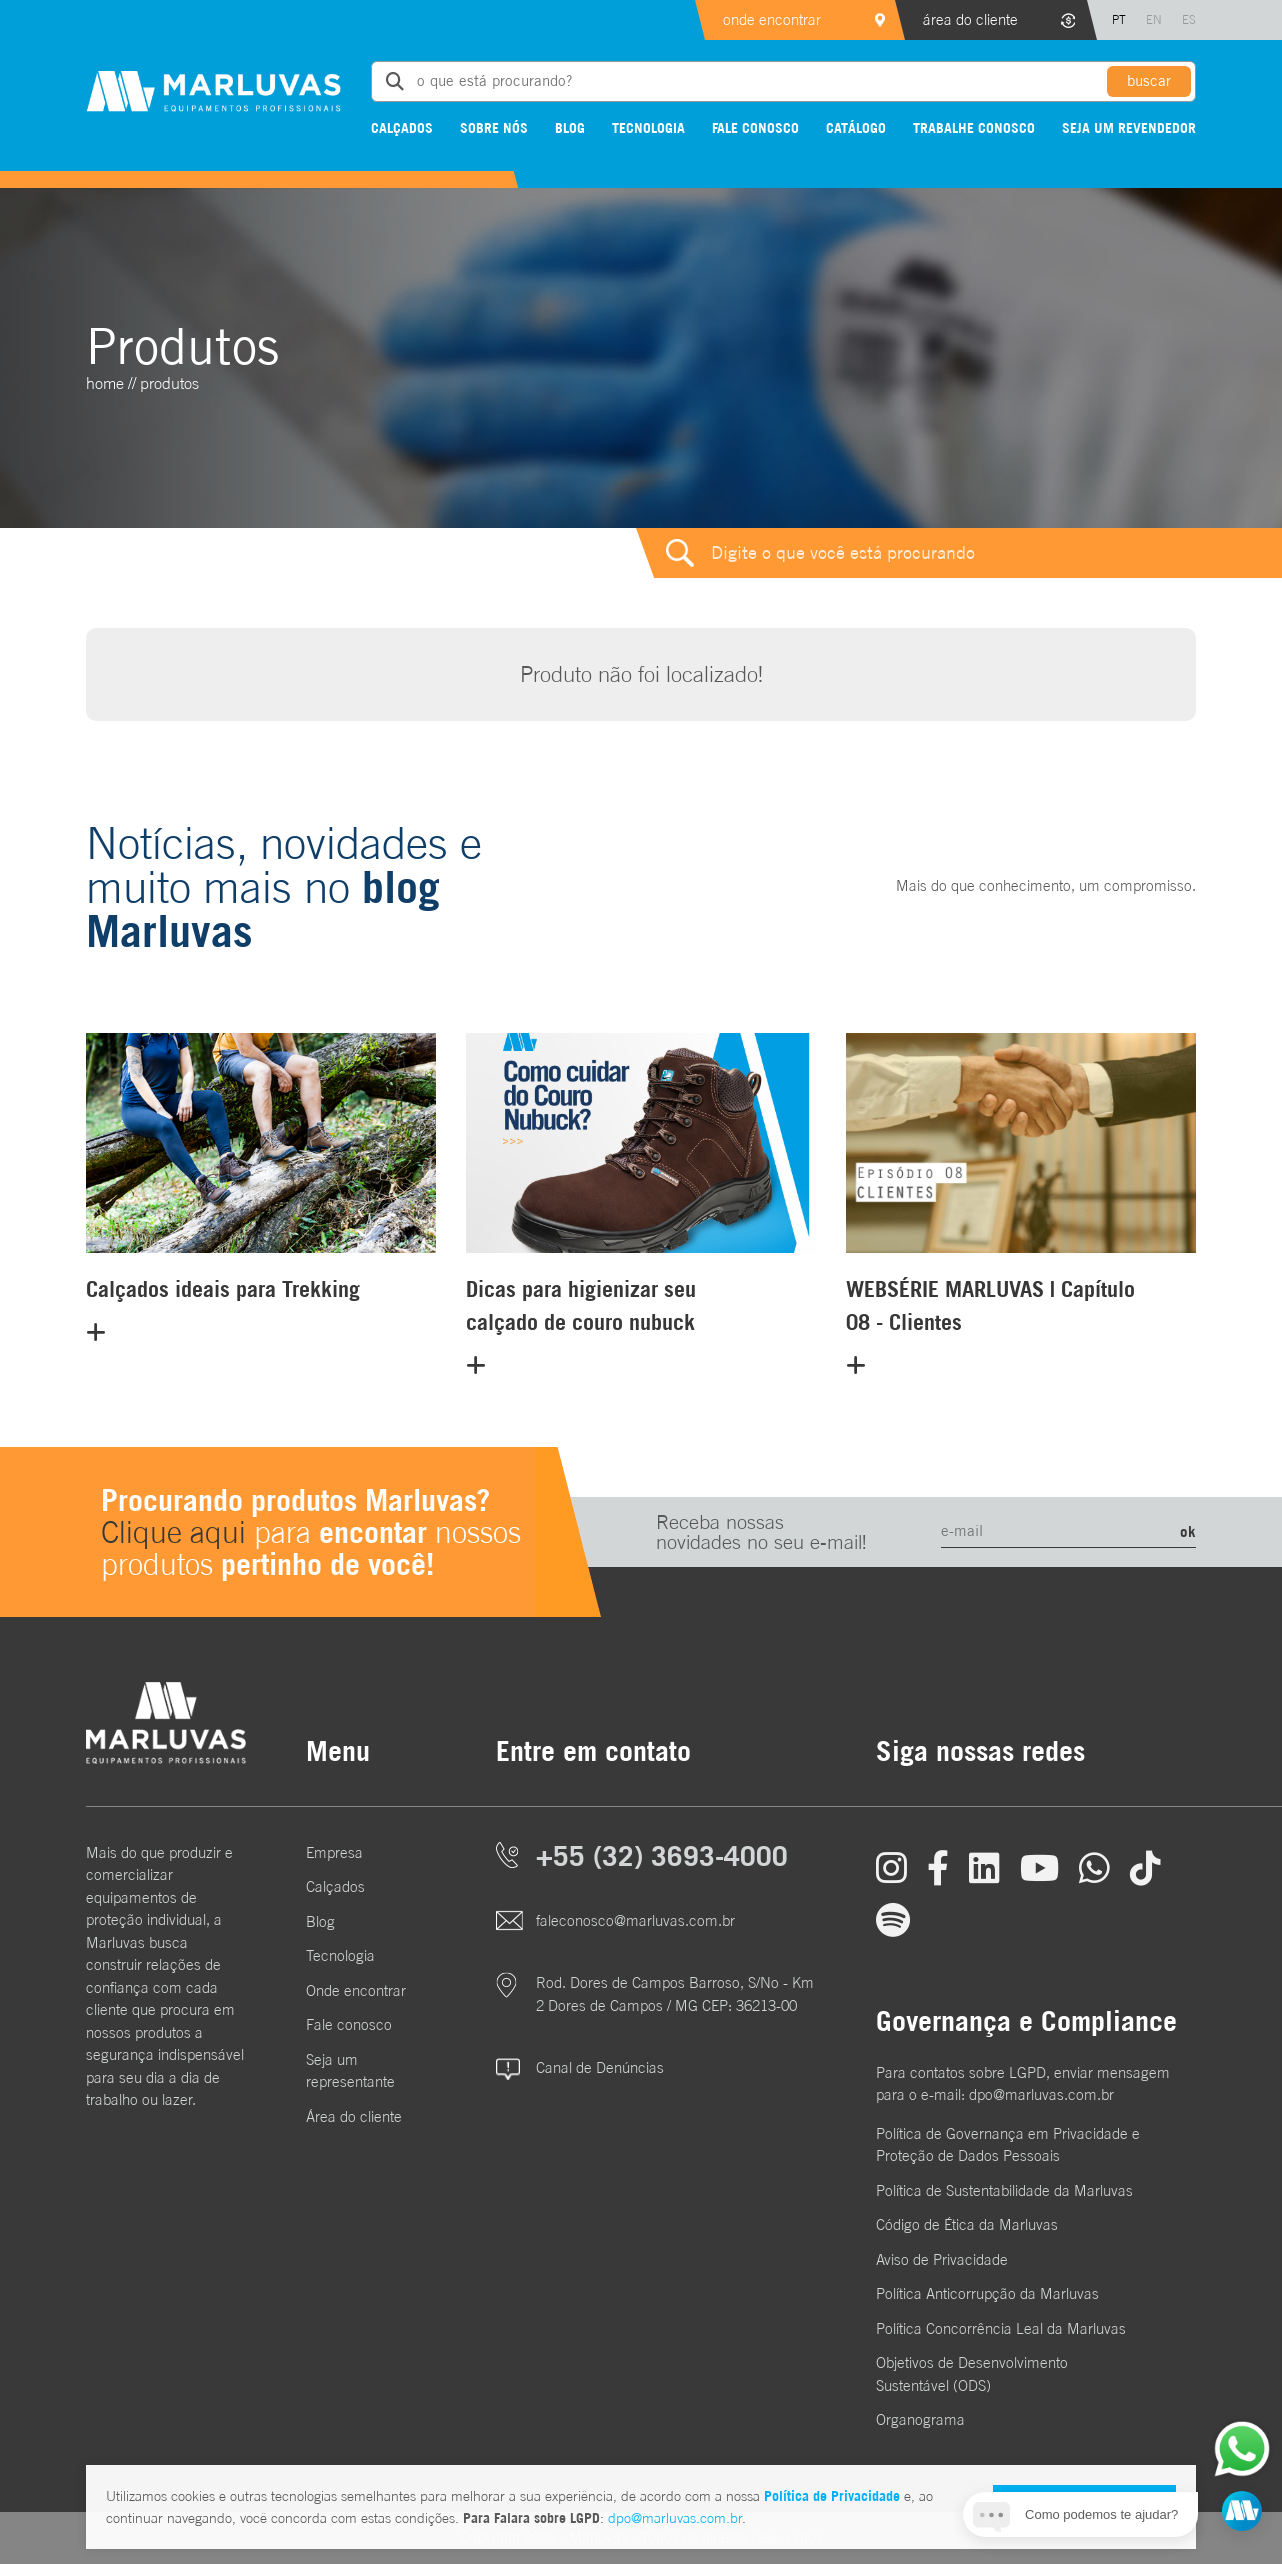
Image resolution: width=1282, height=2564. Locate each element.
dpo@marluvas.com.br (675, 2518)
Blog (570, 127)
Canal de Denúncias (600, 2067)
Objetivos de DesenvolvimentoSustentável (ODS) (972, 2374)
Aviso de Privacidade (942, 2259)
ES (1189, 20)
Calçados (402, 127)
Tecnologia (648, 127)
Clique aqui (173, 1532)
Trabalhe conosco (974, 127)
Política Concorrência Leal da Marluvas (1001, 2328)
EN (1154, 20)
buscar (1149, 80)
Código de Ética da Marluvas (967, 2224)
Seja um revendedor (1129, 127)
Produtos (169, 383)
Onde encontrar (356, 1990)
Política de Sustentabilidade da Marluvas (1004, 2190)
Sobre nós (494, 127)
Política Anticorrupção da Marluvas (987, 2293)
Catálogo (856, 127)
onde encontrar (772, 19)
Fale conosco (755, 127)
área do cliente (970, 19)
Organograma (920, 2419)
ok (1188, 1531)
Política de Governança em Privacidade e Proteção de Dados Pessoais (1008, 2145)
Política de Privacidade (832, 2495)
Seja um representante (350, 2071)
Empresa (334, 1852)
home (105, 383)
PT (1119, 20)
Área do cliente (354, 2116)
